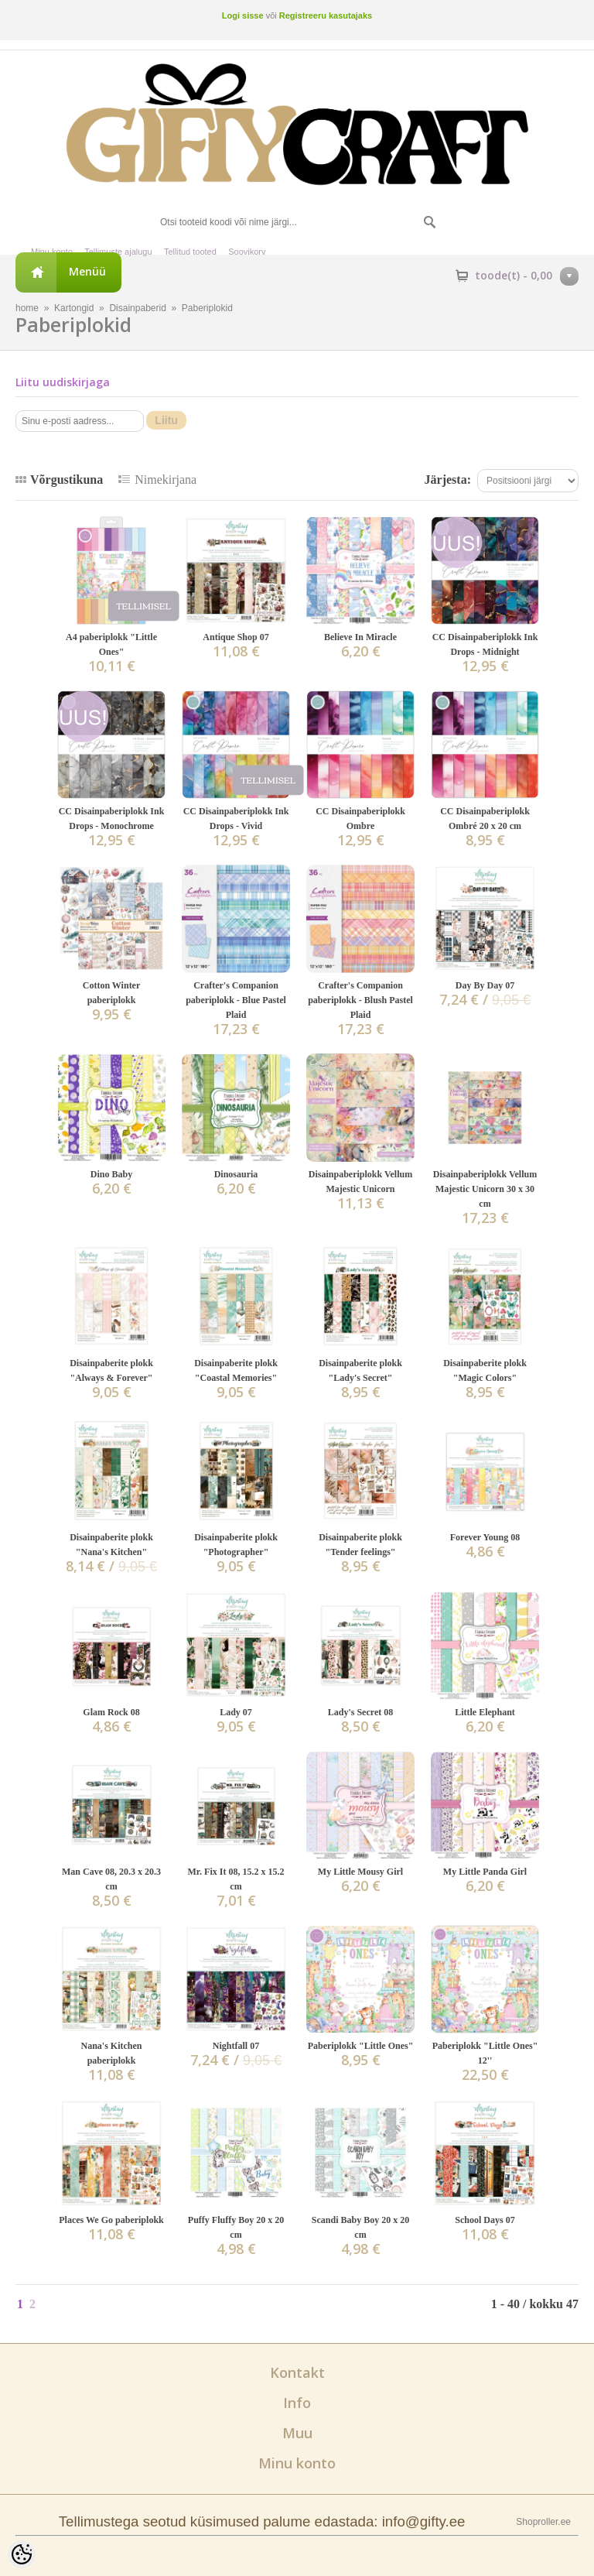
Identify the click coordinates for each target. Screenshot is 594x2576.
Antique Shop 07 (235, 637)
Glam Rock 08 (111, 1712)
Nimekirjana (165, 479)
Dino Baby (111, 1174)
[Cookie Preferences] (22, 2554)
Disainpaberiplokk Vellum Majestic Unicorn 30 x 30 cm (485, 1189)
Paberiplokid (207, 308)
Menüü (87, 271)
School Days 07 (484, 2220)
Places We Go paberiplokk (111, 2220)
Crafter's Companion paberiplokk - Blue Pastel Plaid (236, 1000)
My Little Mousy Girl (360, 1871)
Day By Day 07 (485, 985)
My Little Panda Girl (485, 1871)
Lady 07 (236, 1712)
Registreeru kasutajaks (325, 15)
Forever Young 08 (485, 1537)
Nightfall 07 (236, 2045)
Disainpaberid (137, 308)
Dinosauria (236, 1174)
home (27, 308)
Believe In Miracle (360, 637)
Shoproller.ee (543, 2521)
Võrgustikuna (66, 479)
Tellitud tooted (190, 251)
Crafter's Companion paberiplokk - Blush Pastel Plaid (360, 1000)
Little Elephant (485, 1712)
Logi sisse (243, 15)
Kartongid (74, 308)
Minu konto (52, 251)
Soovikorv (246, 251)
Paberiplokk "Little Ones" (361, 2045)
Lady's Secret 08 (360, 1712)
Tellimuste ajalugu (118, 251)
